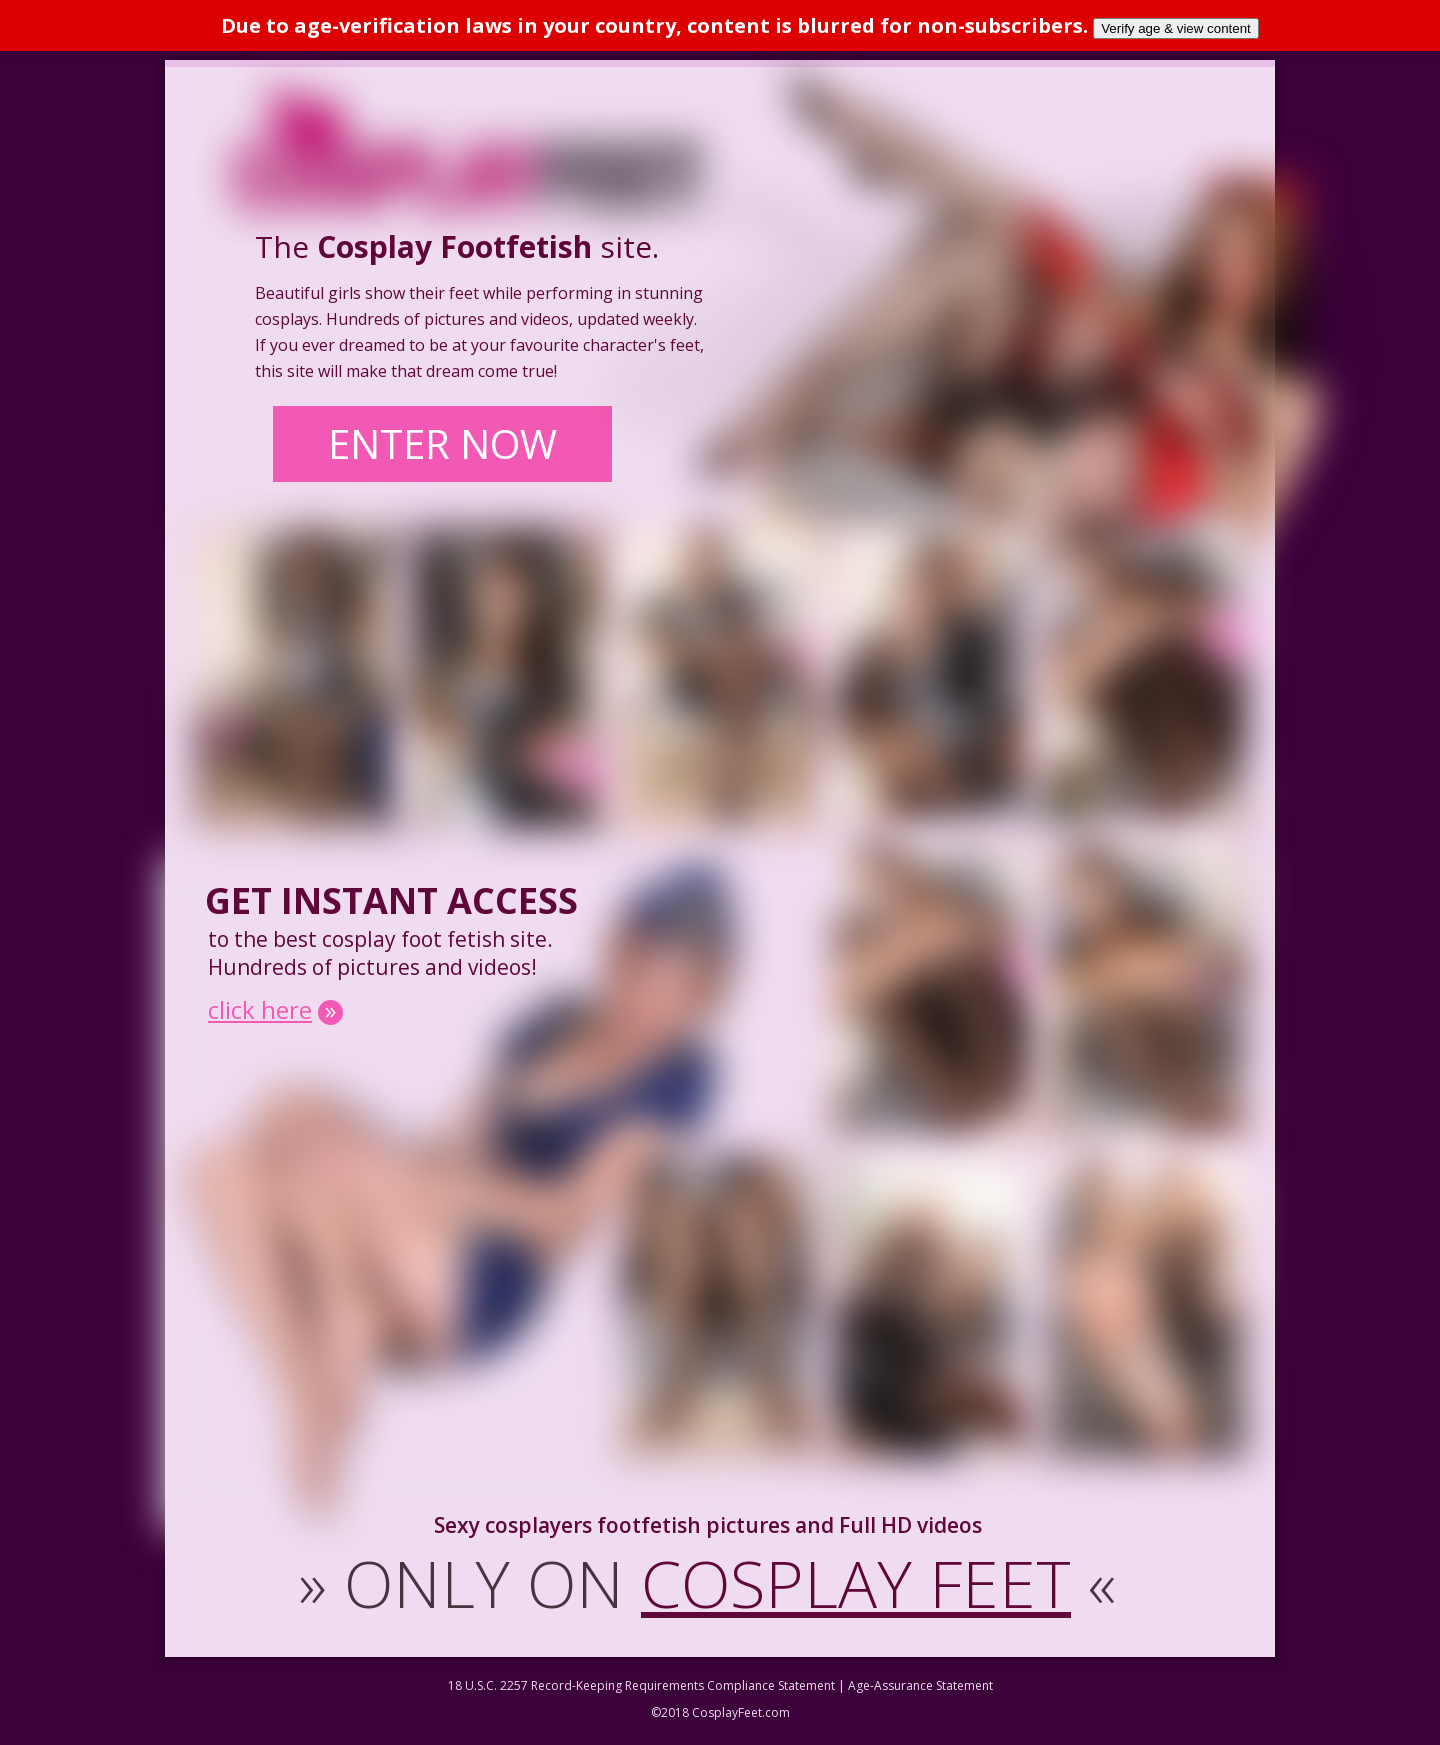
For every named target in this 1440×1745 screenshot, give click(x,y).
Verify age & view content (1176, 28)
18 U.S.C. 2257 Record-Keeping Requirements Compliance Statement (641, 1689)
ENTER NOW (454, 447)
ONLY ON (707, 1587)
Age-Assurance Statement (920, 1689)
